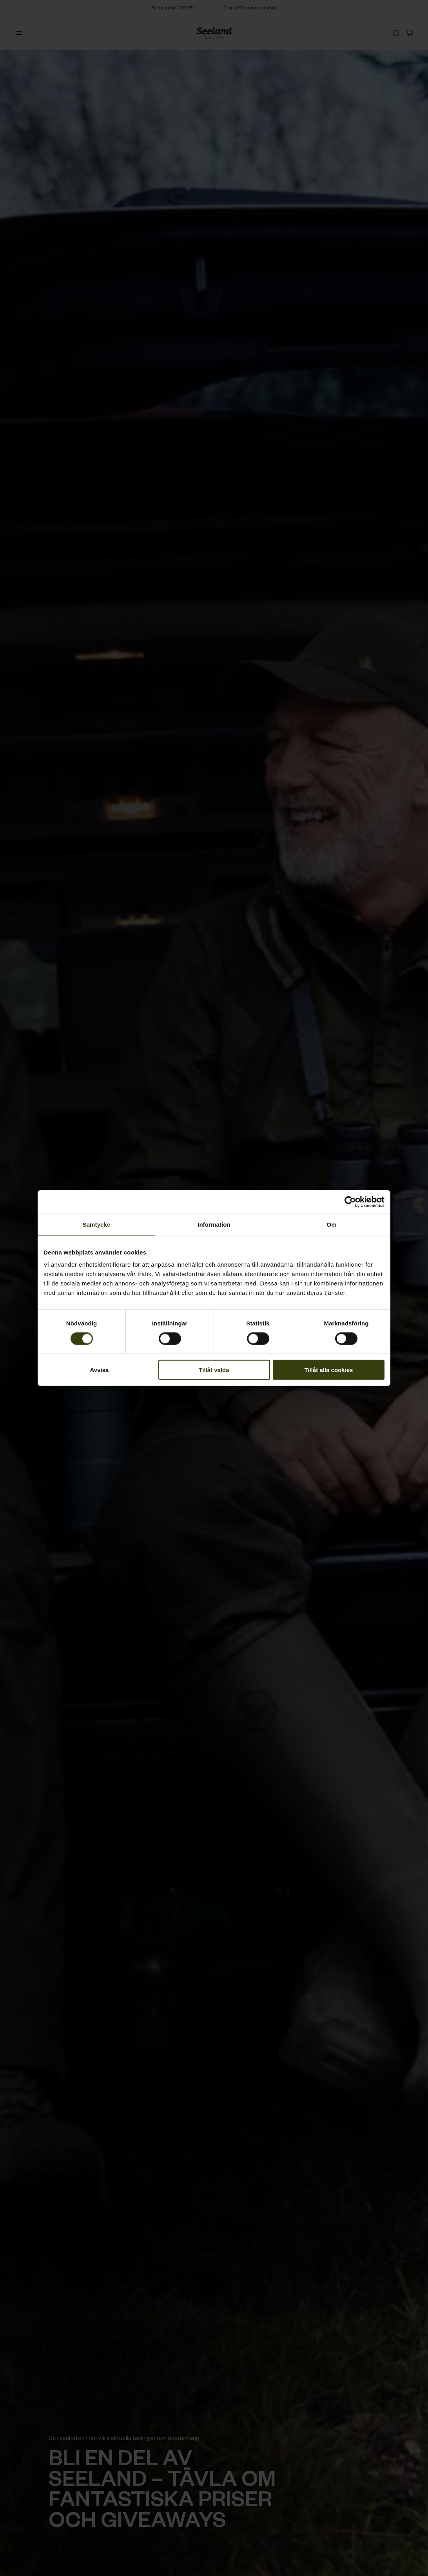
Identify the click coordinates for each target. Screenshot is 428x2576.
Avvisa (99, 1370)
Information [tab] (214, 1224)
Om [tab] (331, 1224)
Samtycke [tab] (97, 1224)
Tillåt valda (214, 1370)
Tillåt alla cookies (329, 1370)
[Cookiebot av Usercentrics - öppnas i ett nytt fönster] (350, 1201)
